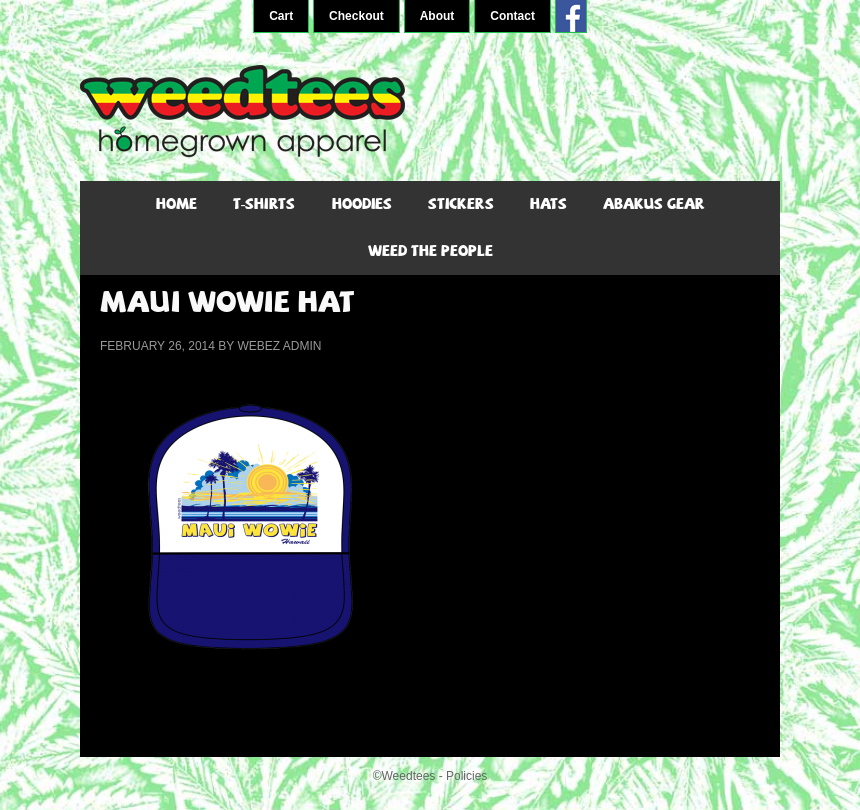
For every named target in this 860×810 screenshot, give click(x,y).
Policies (466, 776)
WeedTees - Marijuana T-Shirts (430, 111)
